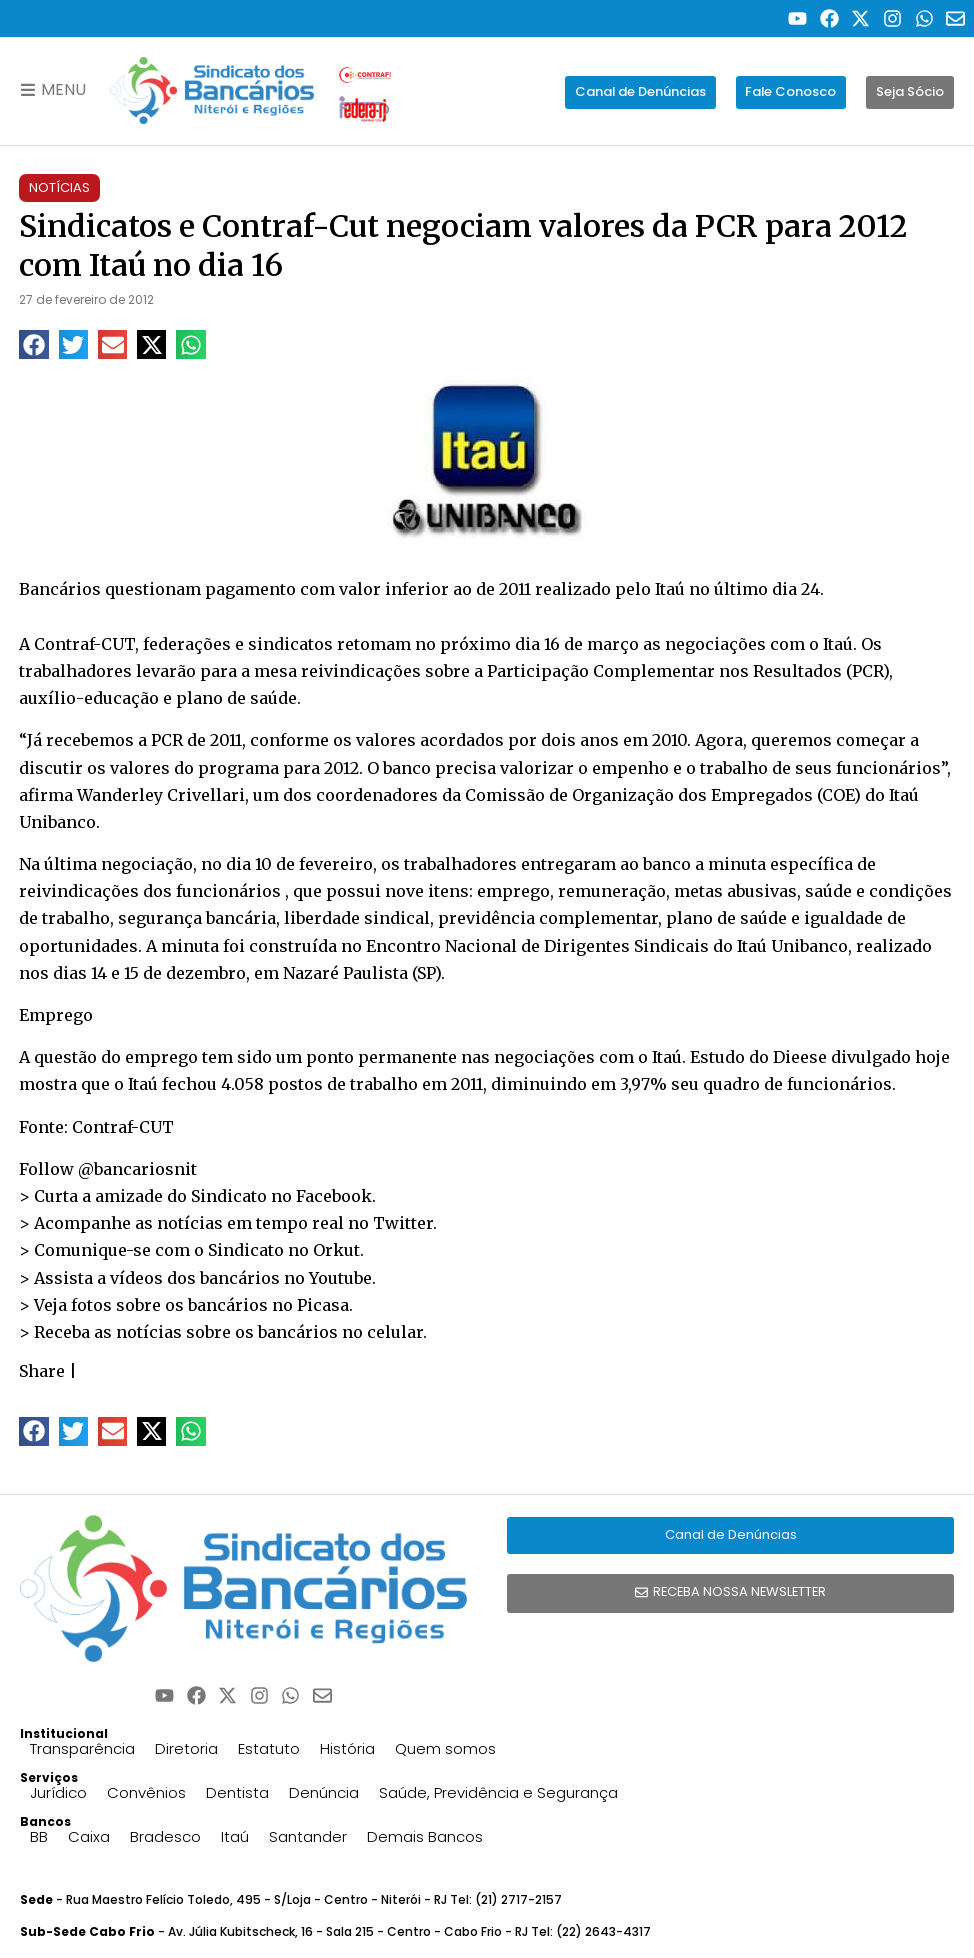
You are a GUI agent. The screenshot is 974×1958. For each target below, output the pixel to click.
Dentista (237, 1792)
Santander (308, 1836)
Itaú (235, 1836)
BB (39, 1836)
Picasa (323, 1305)
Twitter (403, 1223)
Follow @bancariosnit (108, 1169)
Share (42, 1371)
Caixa (89, 1836)
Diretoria (186, 1748)
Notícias (59, 187)
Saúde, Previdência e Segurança (498, 1792)
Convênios (146, 1792)
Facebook (334, 1196)
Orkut (336, 1250)
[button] (33, 344)
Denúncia (324, 1792)
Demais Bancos (425, 1836)
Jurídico (58, 1792)
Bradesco (165, 1836)
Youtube (340, 1278)
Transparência (82, 1748)
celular (395, 1332)
